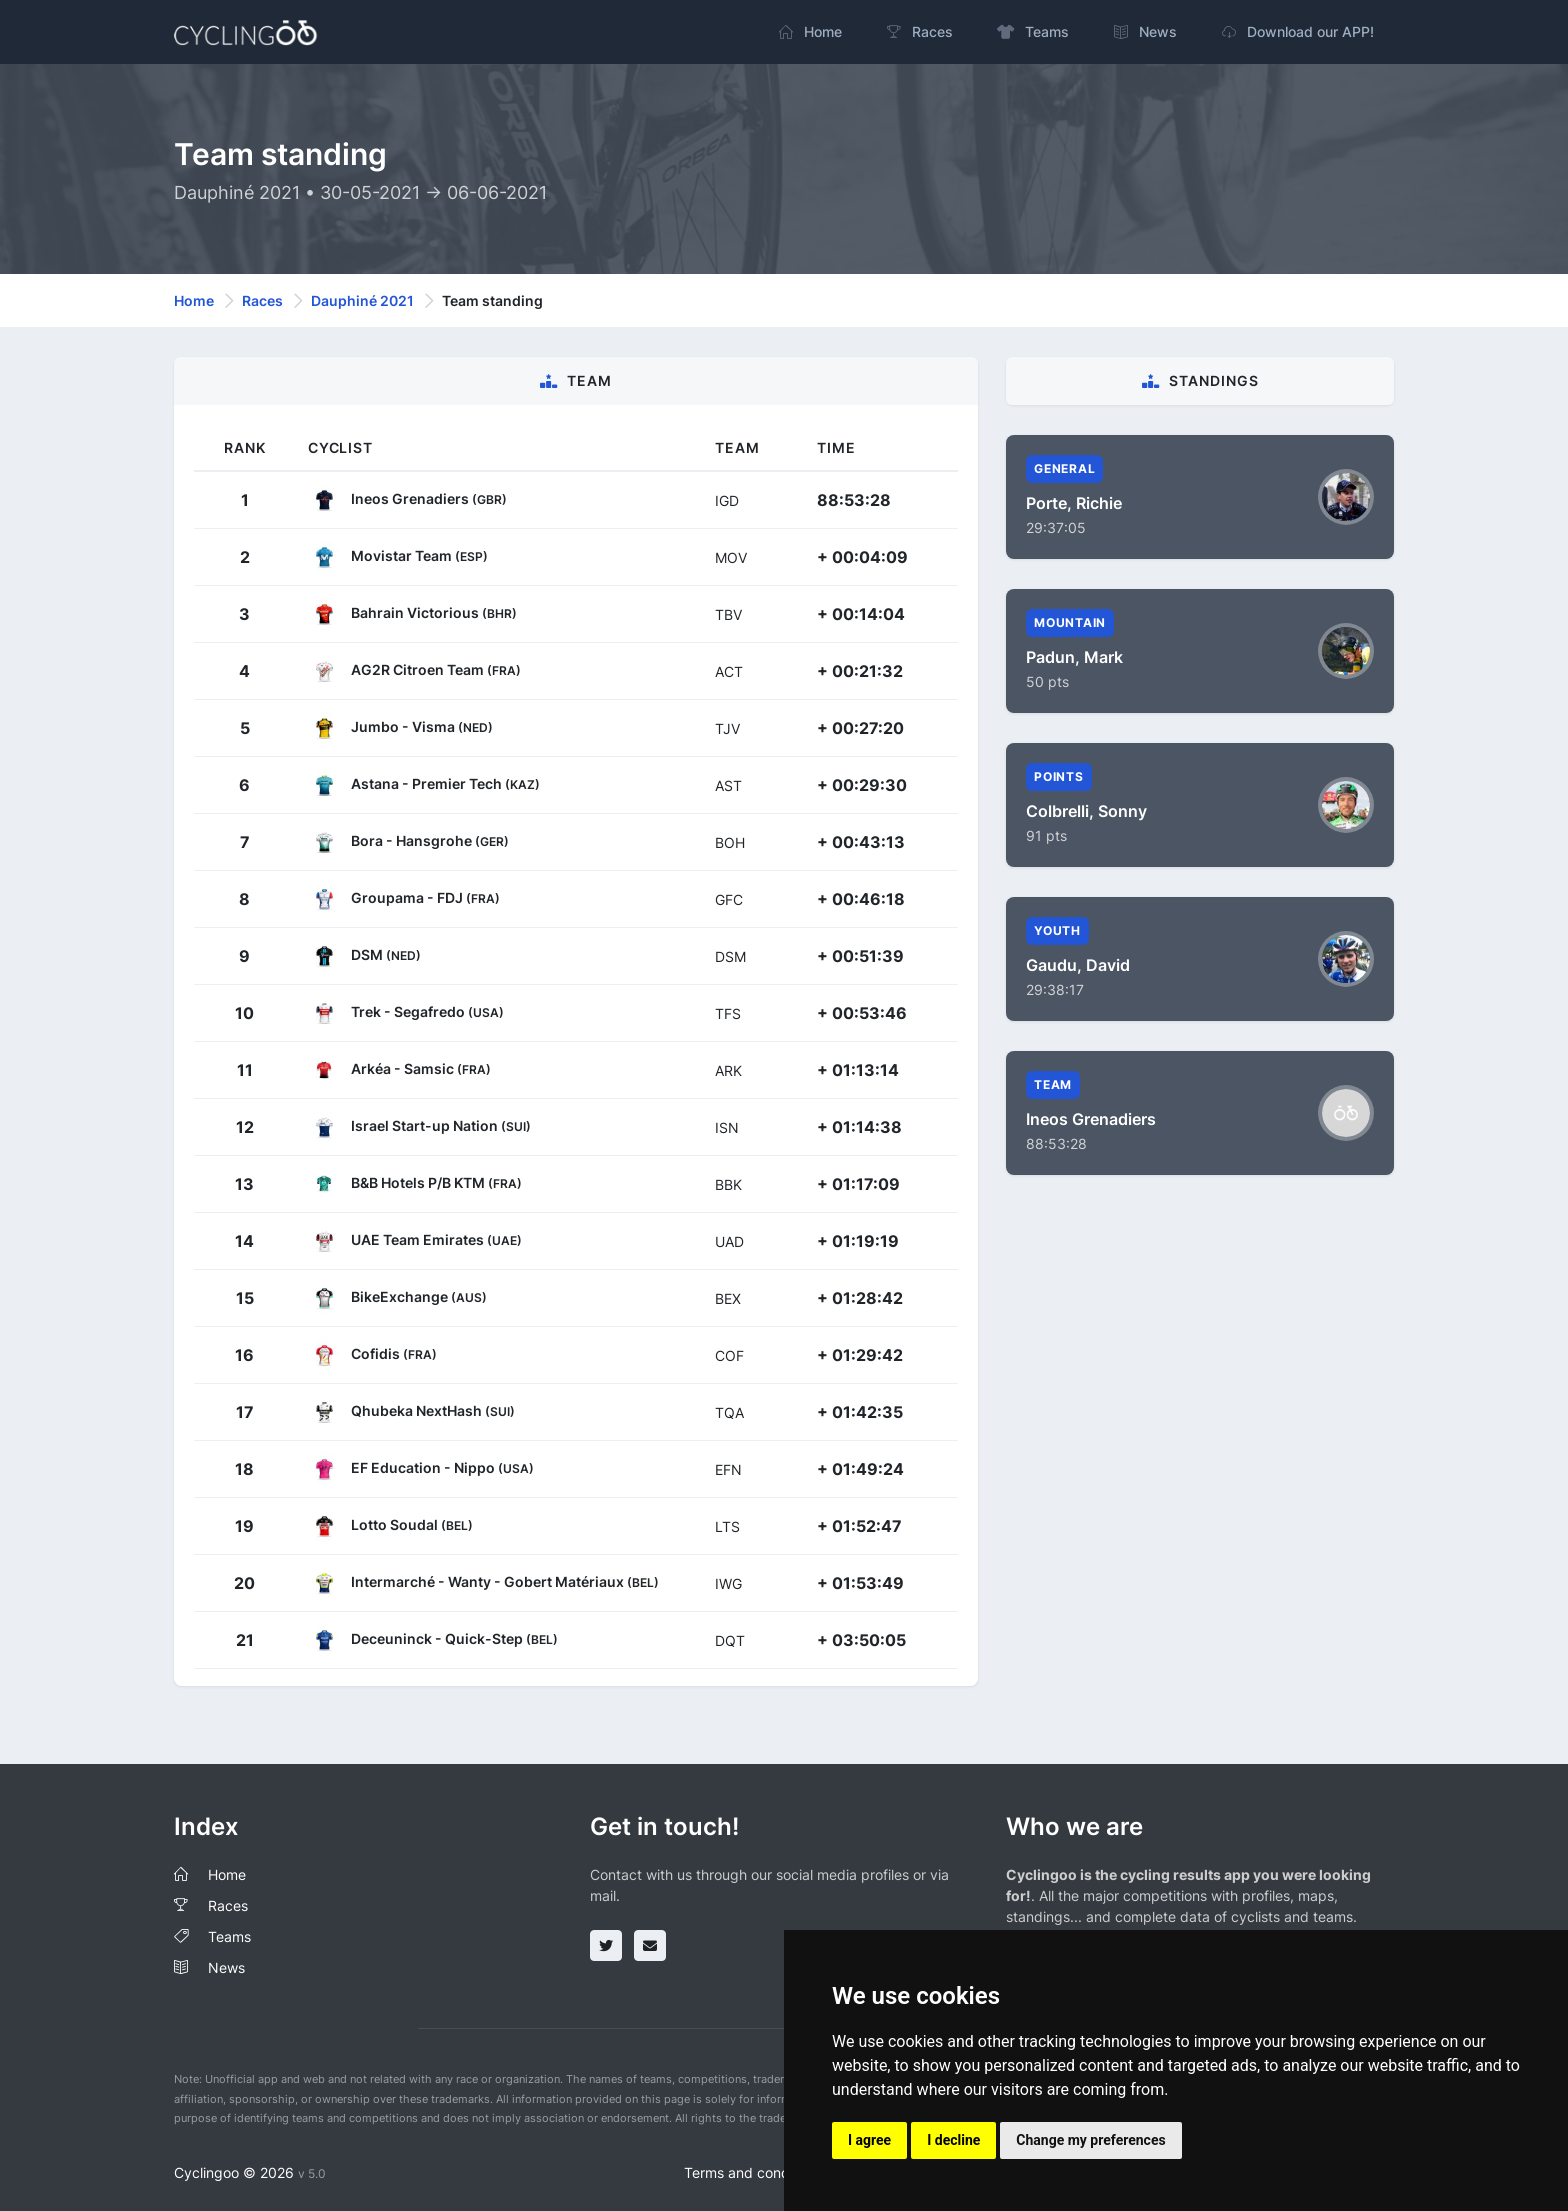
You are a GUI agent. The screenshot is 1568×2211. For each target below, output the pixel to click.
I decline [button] (953, 2140)
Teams (229, 1936)
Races (262, 300)
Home (194, 300)
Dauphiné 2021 (362, 300)
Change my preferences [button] (1090, 2140)
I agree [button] (869, 2140)
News (226, 1967)
